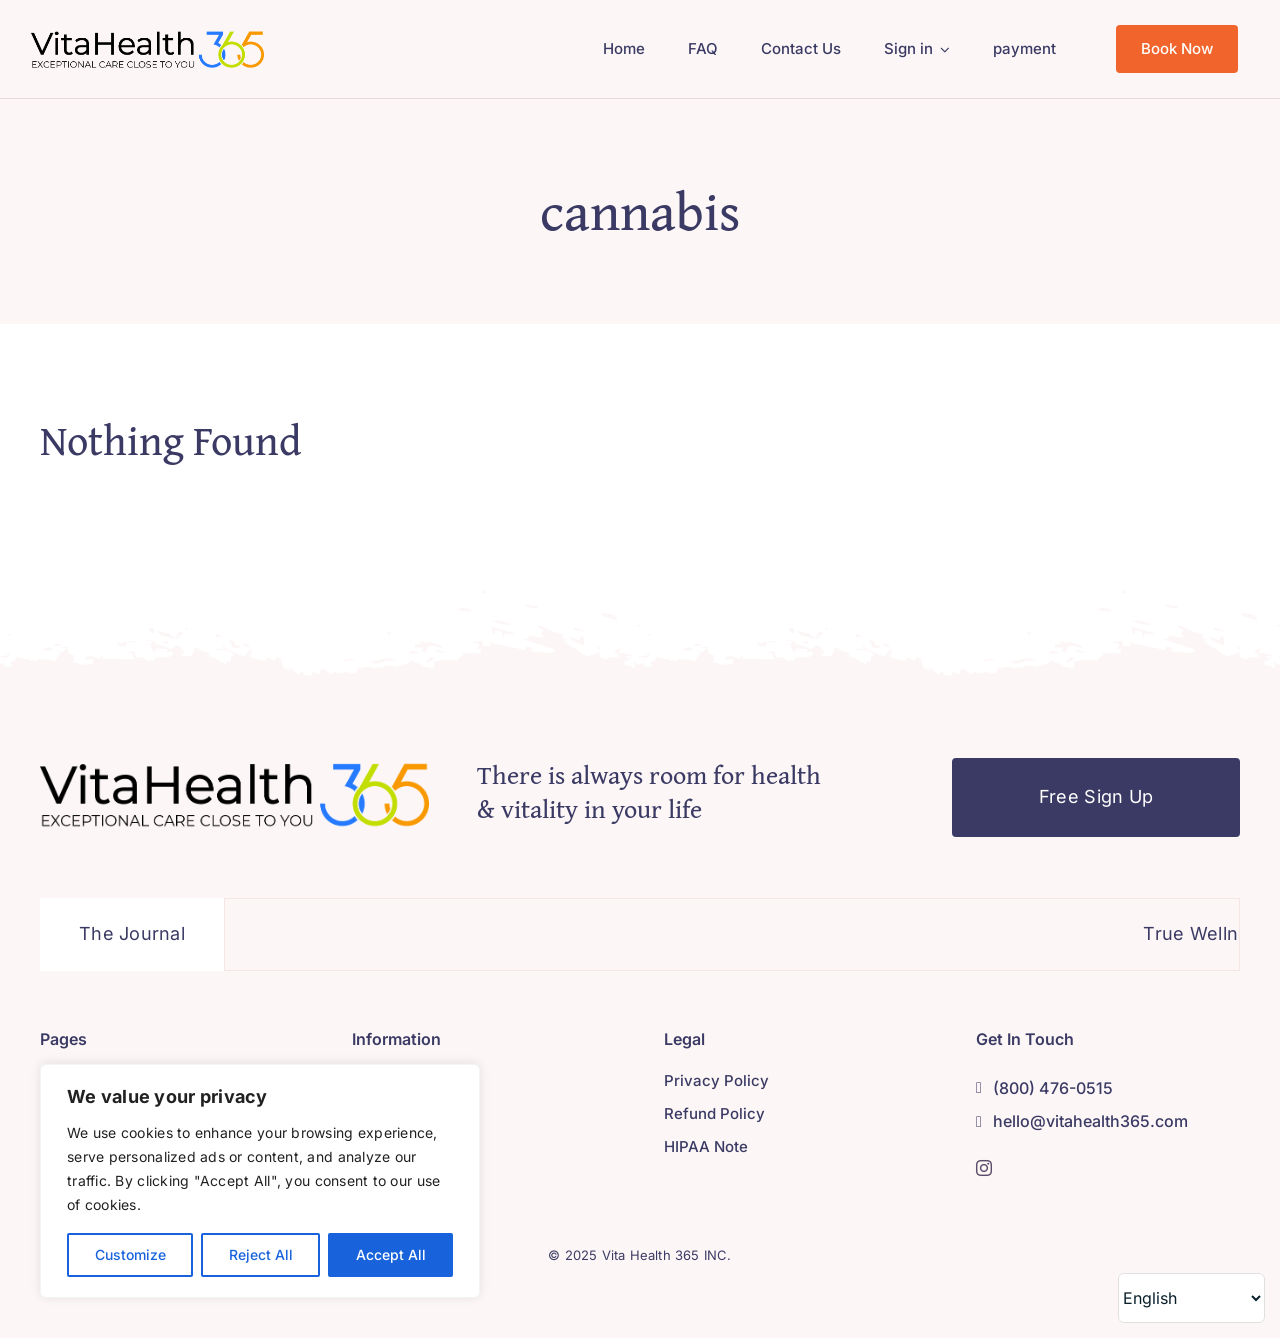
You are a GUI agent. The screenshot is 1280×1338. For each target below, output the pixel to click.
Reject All (261, 1254)
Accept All (391, 1254)
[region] (260, 1181)
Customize (130, 1254)
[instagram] (984, 1168)
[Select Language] (1191, 1298)
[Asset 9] (147, 36)
